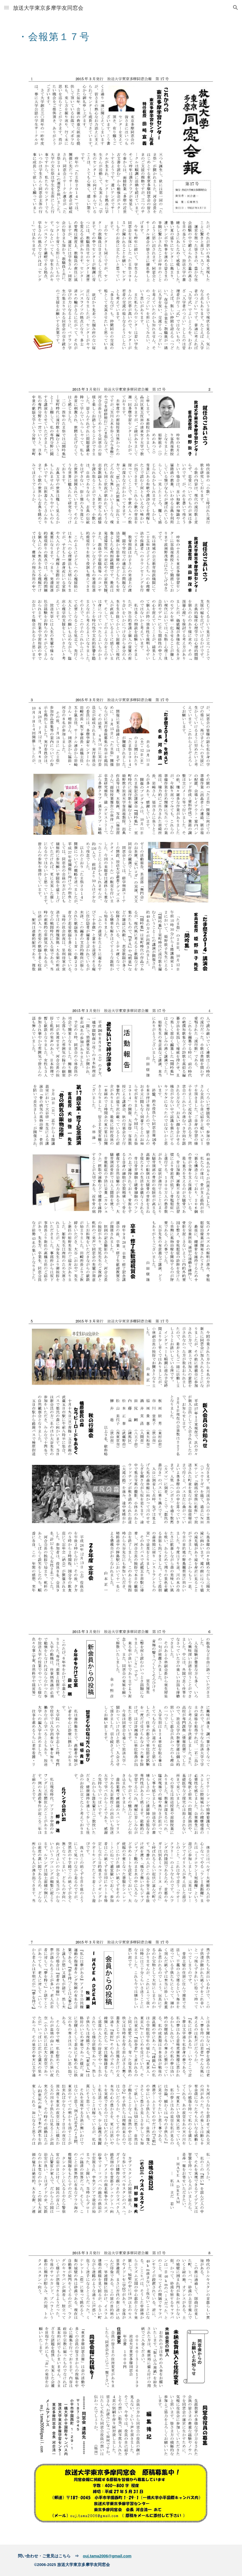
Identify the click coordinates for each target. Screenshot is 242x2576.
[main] (103, 34)
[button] (6, 7)
